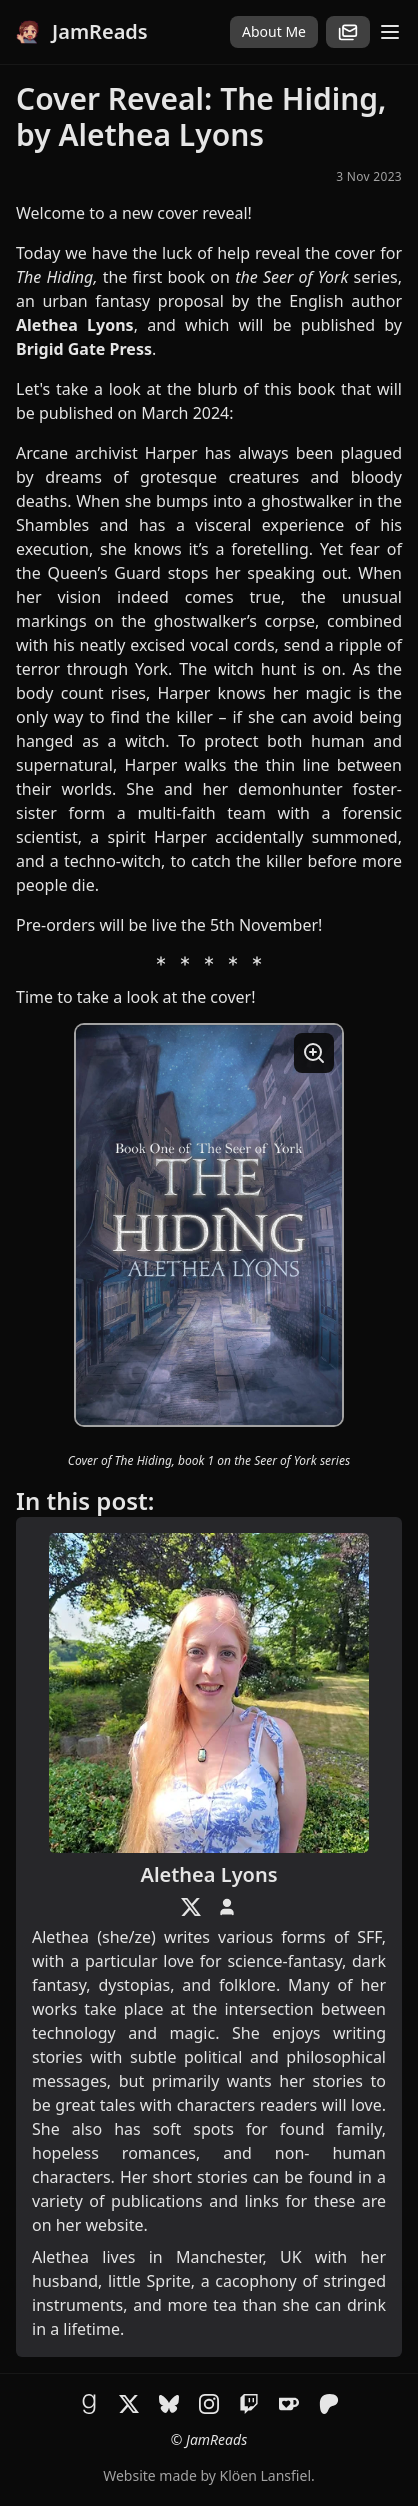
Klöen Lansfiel (265, 2475)
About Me (274, 31)
